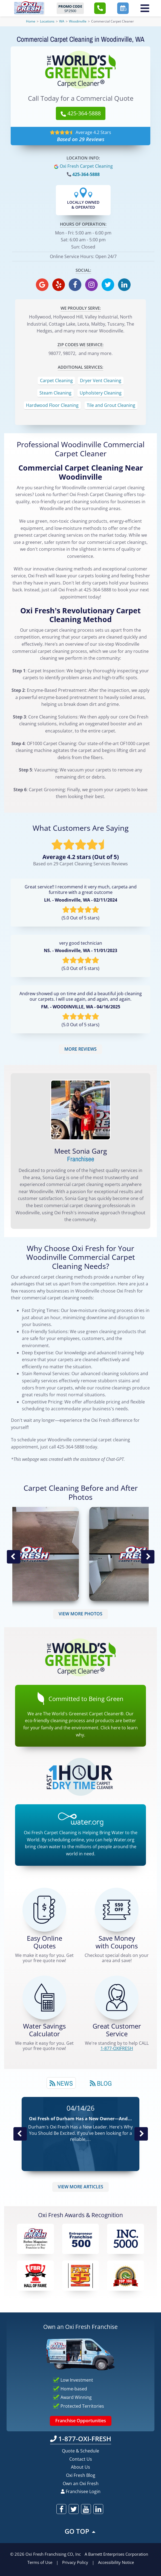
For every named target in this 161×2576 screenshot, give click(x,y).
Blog (101, 2083)
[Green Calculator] (44, 1998)
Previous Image (13, 1556)
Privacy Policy (75, 2562)
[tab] (61, 2083)
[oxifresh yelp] (58, 284)
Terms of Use (39, 2562)
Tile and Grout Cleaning (111, 405)
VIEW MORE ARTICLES (80, 2187)
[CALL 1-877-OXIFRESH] (117, 1998)
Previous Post (20, 2134)
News (61, 2083)
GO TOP (80, 2531)
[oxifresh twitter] (108, 284)
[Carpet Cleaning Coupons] (117, 1910)
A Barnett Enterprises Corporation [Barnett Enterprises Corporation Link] (116, 2554)
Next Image (147, 1556)
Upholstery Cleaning (101, 393)
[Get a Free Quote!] (44, 1910)
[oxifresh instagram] (91, 284)
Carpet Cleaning (56, 380)
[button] (100, 8)
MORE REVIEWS (80, 1049)
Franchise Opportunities (80, 2421)
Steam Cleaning (55, 393)
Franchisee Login (80, 2491)
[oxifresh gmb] (42, 284)
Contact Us (80, 2459)
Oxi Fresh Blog (80, 2475)
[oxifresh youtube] (86, 2509)
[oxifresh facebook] (75, 284)
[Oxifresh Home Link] (29, 8)
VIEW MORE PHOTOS (80, 1614)
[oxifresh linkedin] (124, 284)
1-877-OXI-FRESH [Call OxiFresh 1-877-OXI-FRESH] (80, 2438)
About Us (80, 2467)
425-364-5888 (86, 174)
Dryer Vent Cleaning (100, 380)
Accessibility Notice (116, 2562)
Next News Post (141, 2134)
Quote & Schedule (80, 2451)
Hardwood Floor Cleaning (52, 405)
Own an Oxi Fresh (81, 2483)
